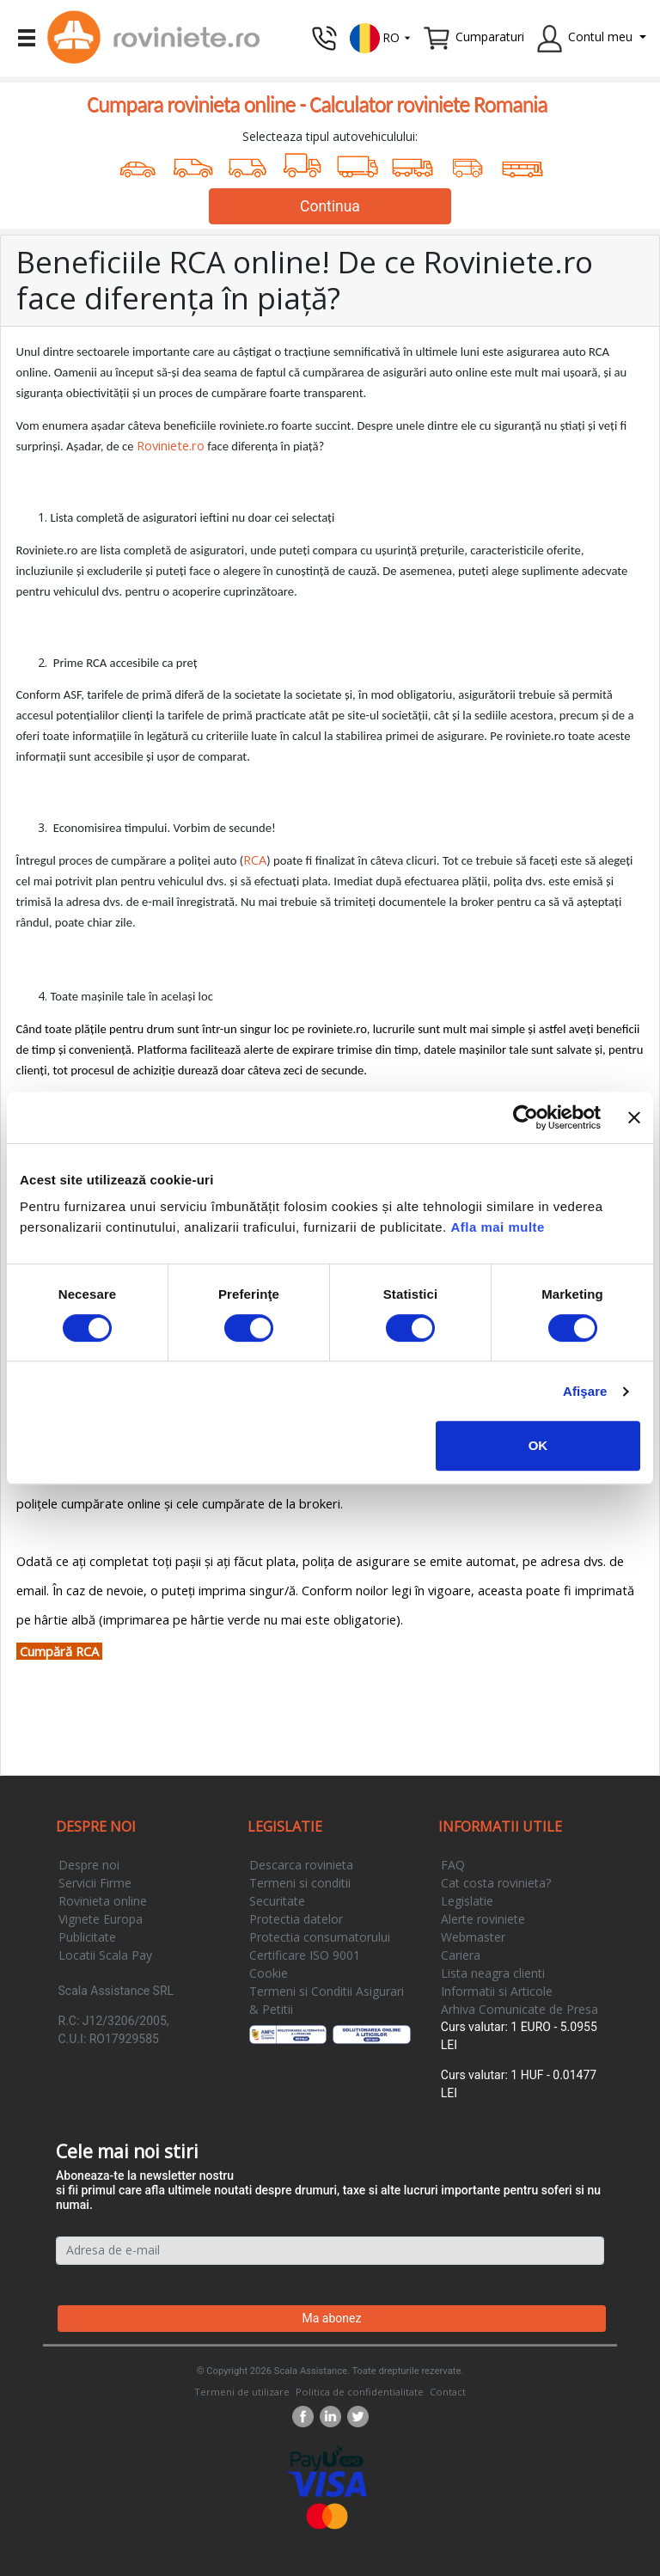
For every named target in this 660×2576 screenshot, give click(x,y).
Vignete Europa (100, 1919)
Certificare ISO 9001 (304, 1955)
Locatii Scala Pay (105, 1955)
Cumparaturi (489, 36)
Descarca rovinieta (301, 1865)
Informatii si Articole (497, 1991)
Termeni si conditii (300, 1883)
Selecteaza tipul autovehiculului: (330, 136)
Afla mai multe (497, 1227)
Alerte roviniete (483, 1919)
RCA (254, 859)
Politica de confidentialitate (360, 2391)
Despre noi (88, 1865)
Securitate (277, 1901)
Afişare (585, 1391)
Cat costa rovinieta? (496, 1883)
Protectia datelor (296, 1919)
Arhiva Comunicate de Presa (519, 2009)
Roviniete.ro (171, 445)
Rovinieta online (102, 1901)
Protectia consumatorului (319, 1937)
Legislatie (467, 1901)
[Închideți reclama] (634, 1117)
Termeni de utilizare (242, 2391)
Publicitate (87, 1937)
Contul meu (600, 36)
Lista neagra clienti (493, 1973)
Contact (448, 2391)
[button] (381, 36)
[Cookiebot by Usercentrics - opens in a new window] (525, 1117)
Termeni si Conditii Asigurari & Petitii (326, 2000)
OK (538, 1445)
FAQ (453, 1865)
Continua (330, 206)
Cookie (268, 1973)
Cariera (460, 1955)
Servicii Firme (94, 1883)
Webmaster (473, 1937)
